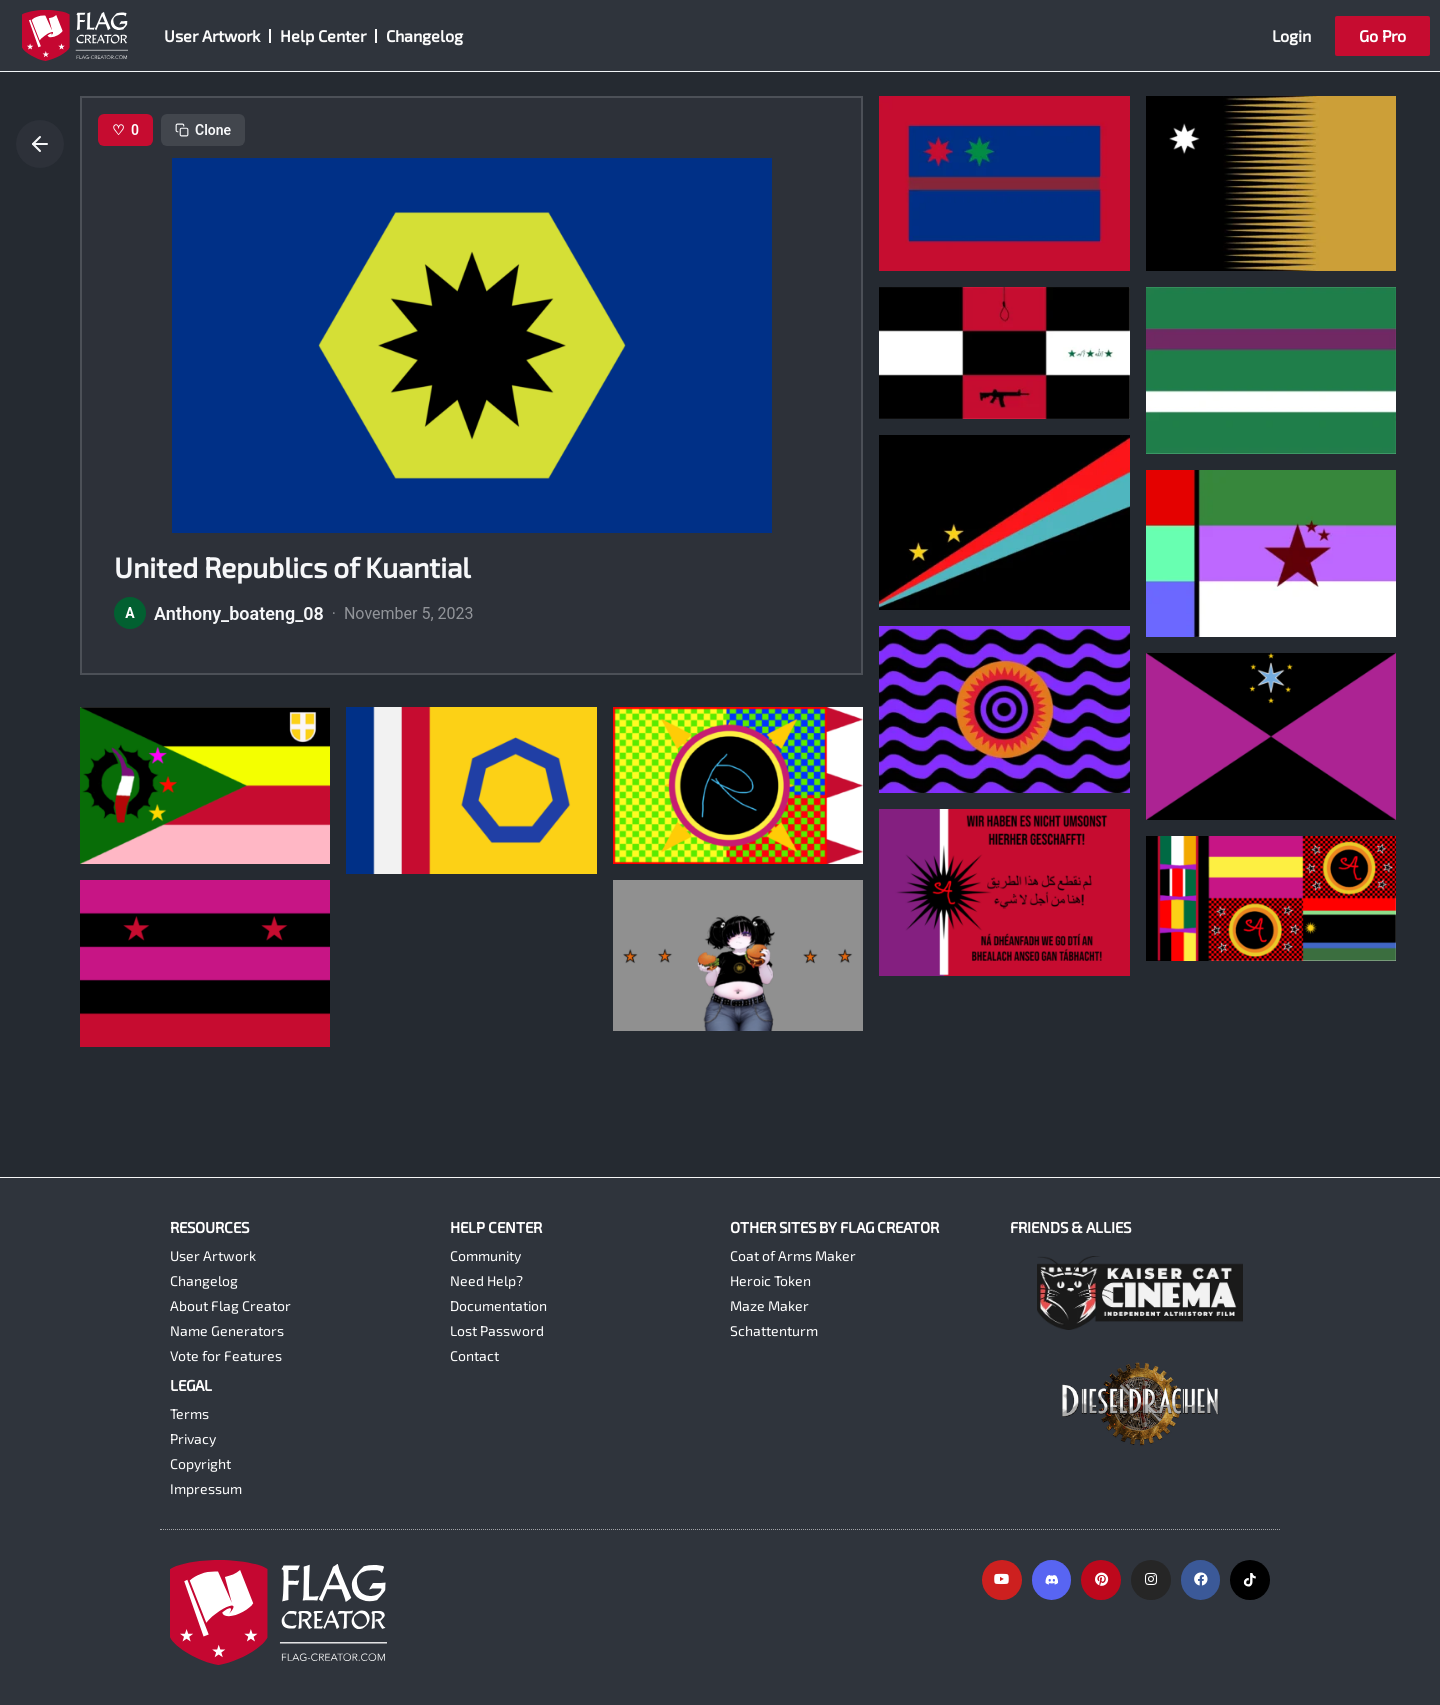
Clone (203, 130)
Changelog (424, 35)
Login (1291, 35)
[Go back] (40, 144)
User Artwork (212, 35)
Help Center (323, 35)
